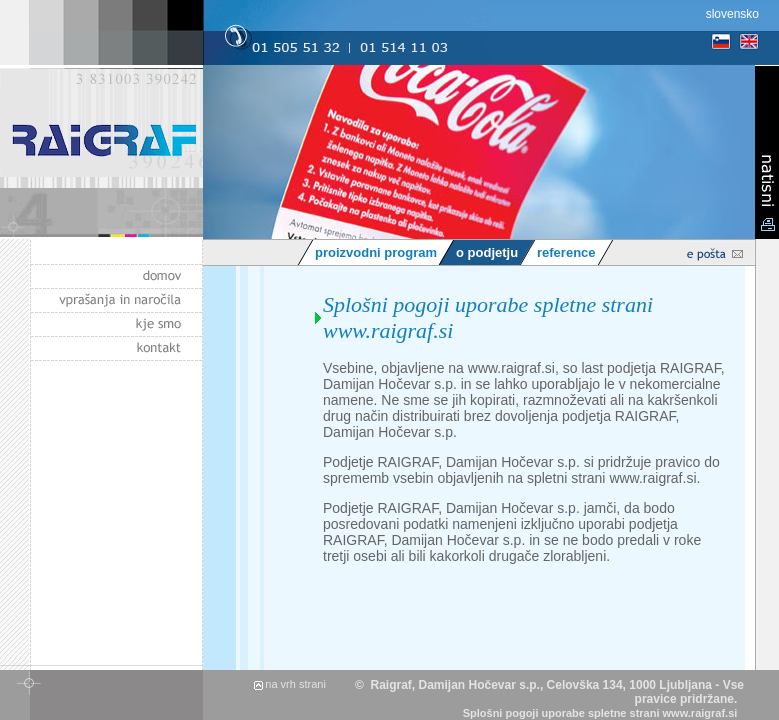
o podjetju (487, 252)
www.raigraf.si (511, 368)
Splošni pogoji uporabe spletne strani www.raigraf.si (600, 713)
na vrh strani (295, 684)
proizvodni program (376, 252)
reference (566, 252)
